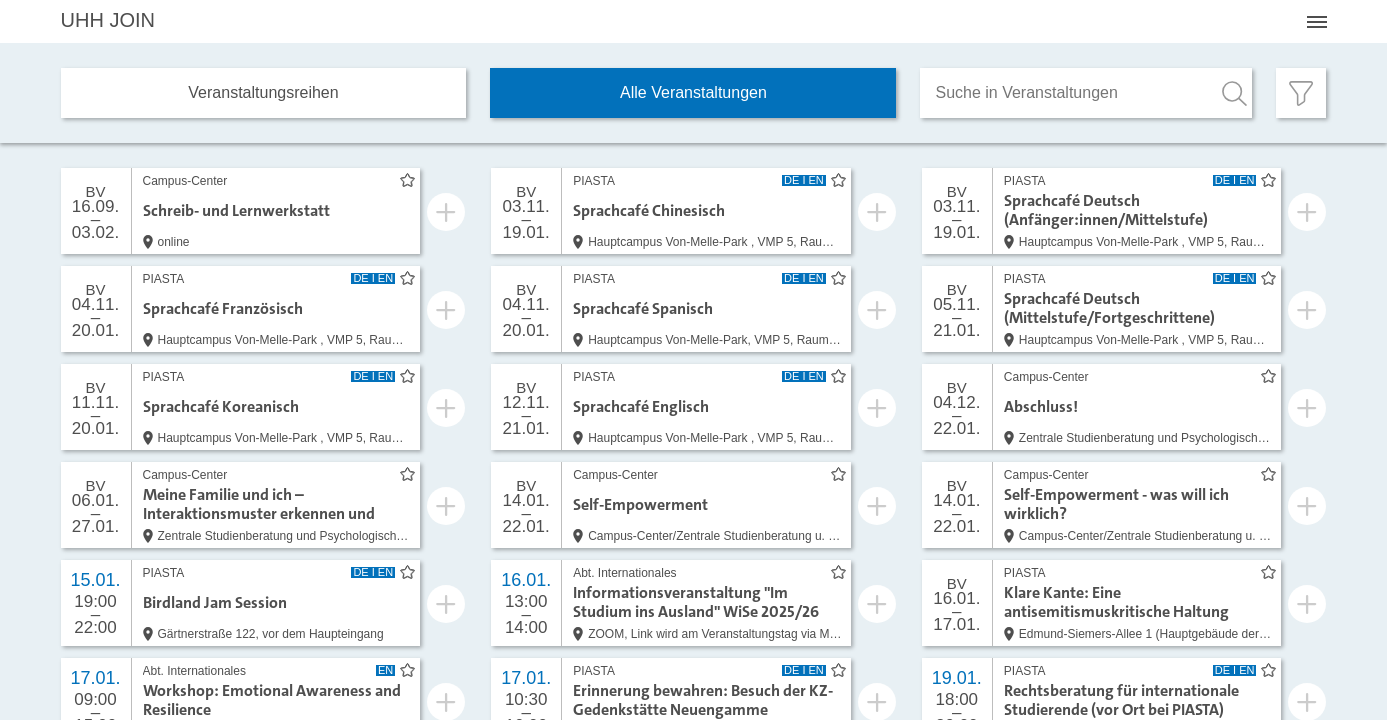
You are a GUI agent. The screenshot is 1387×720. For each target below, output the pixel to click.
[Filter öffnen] (1301, 93)
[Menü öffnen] (1317, 22)
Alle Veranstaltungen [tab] (693, 92)
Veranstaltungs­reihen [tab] (263, 92)
